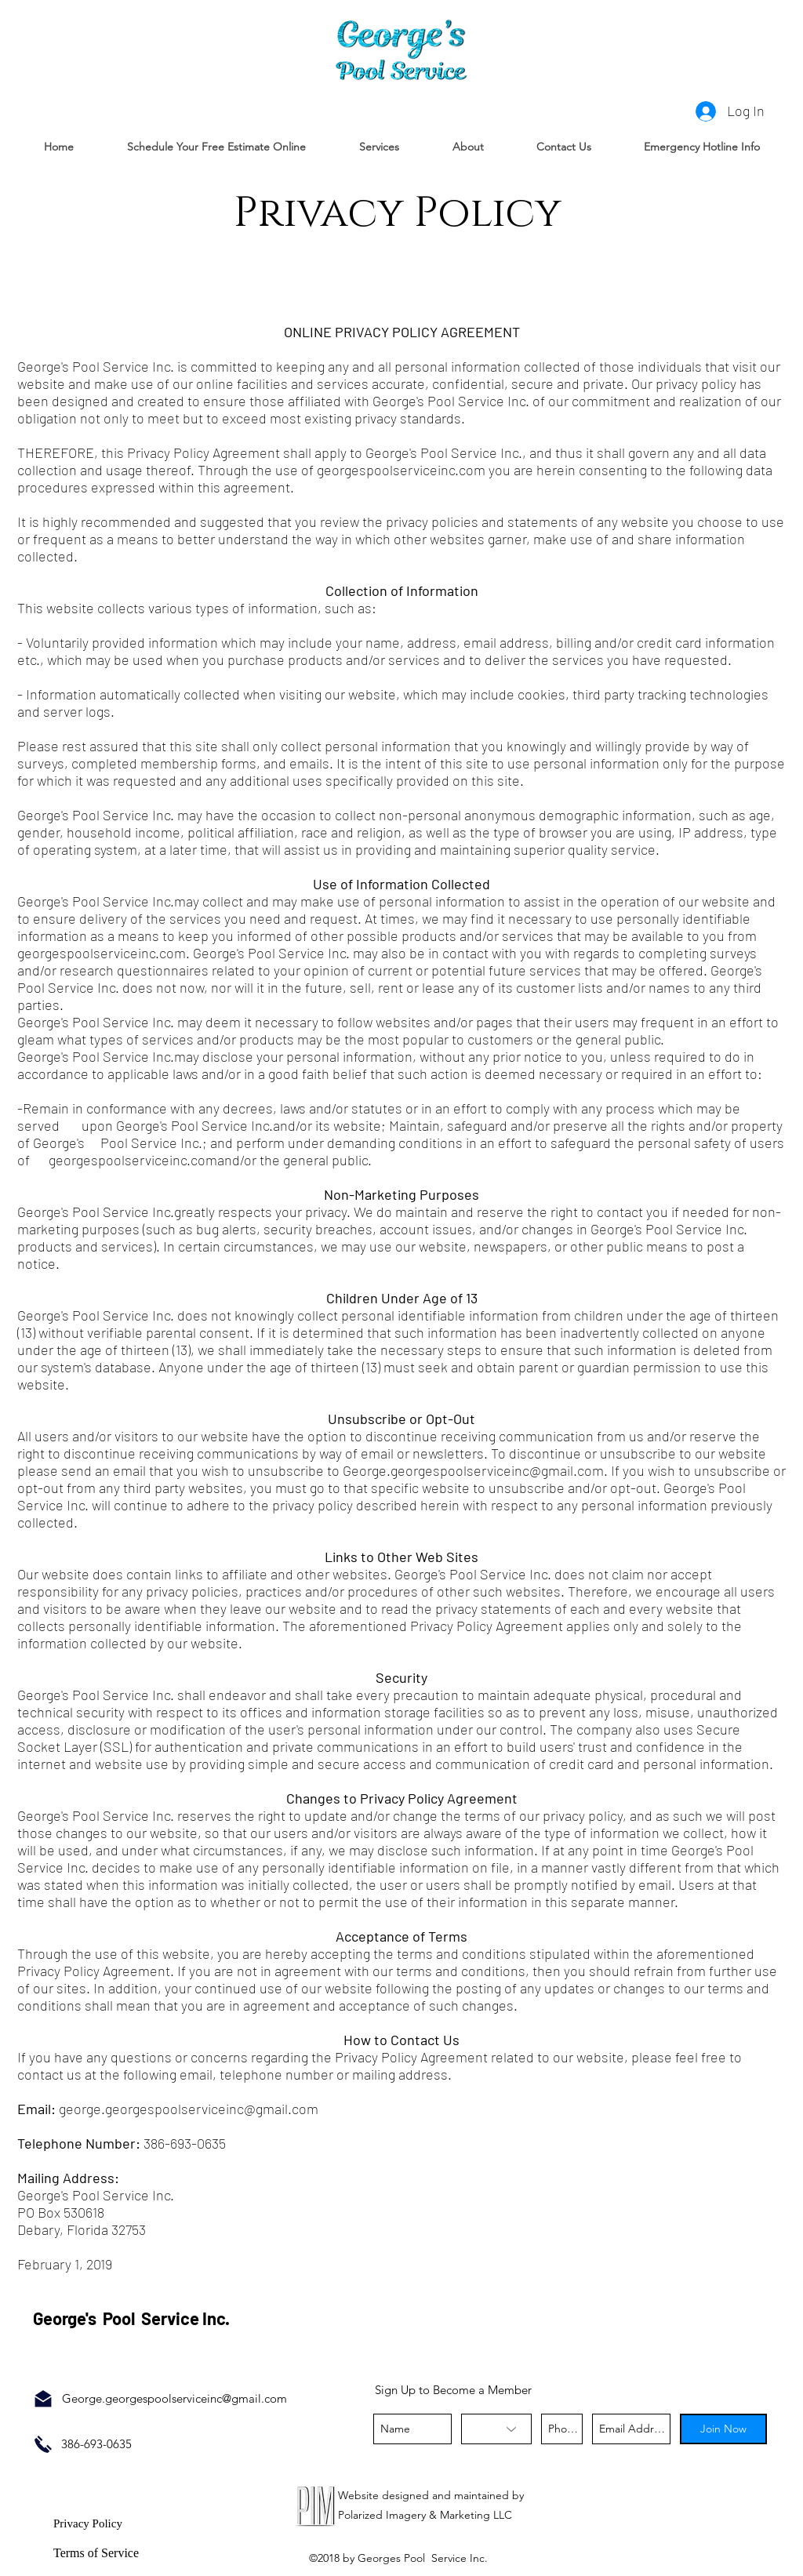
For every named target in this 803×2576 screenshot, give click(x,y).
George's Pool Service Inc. (133, 2318)
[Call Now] (43, 2444)
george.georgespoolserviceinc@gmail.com (188, 2108)
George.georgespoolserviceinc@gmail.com (473, 1470)
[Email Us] (43, 2399)
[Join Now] (723, 2429)
